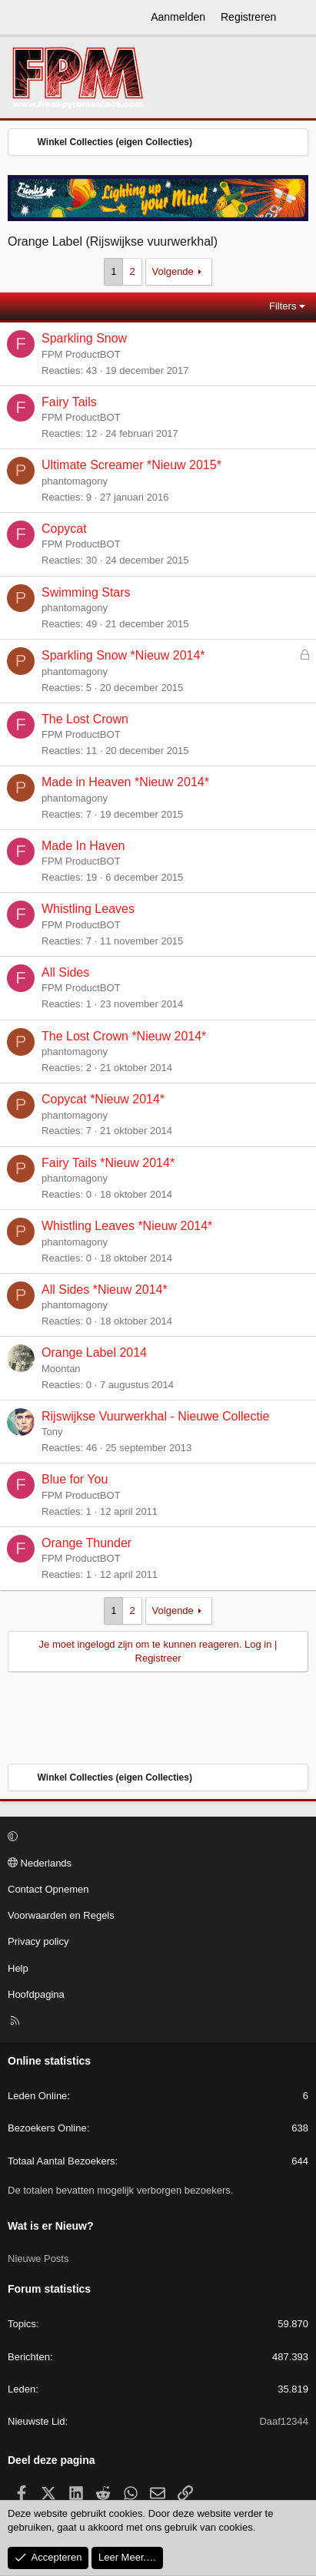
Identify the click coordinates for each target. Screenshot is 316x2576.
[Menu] (20, 17)
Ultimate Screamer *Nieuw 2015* (131, 464)
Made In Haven (83, 845)
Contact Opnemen (48, 1889)
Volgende (173, 271)
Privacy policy (38, 1941)
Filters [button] (282, 306)
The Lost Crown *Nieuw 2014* (124, 1036)
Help (18, 1968)
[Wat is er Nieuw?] (298, 18)
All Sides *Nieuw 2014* (105, 1289)
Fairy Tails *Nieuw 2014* (108, 1162)
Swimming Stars (86, 592)
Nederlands (40, 1863)
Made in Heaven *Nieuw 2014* (125, 782)
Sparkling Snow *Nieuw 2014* (123, 655)
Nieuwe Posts (38, 2258)
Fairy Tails (69, 401)
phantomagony (75, 481)
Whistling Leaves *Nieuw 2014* (127, 1225)
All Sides (65, 972)
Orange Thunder (86, 1542)
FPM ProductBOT (81, 354)
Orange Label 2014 (94, 1352)
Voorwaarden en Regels (61, 1915)
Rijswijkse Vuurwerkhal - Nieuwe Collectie (155, 1416)
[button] (156, 1837)
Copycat (64, 528)
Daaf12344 (283, 2421)
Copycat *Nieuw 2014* (103, 1099)
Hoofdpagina (36, 1994)
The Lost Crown (85, 719)
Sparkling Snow (84, 338)
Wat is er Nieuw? (51, 2226)
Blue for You (75, 1479)
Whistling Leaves (88, 908)
